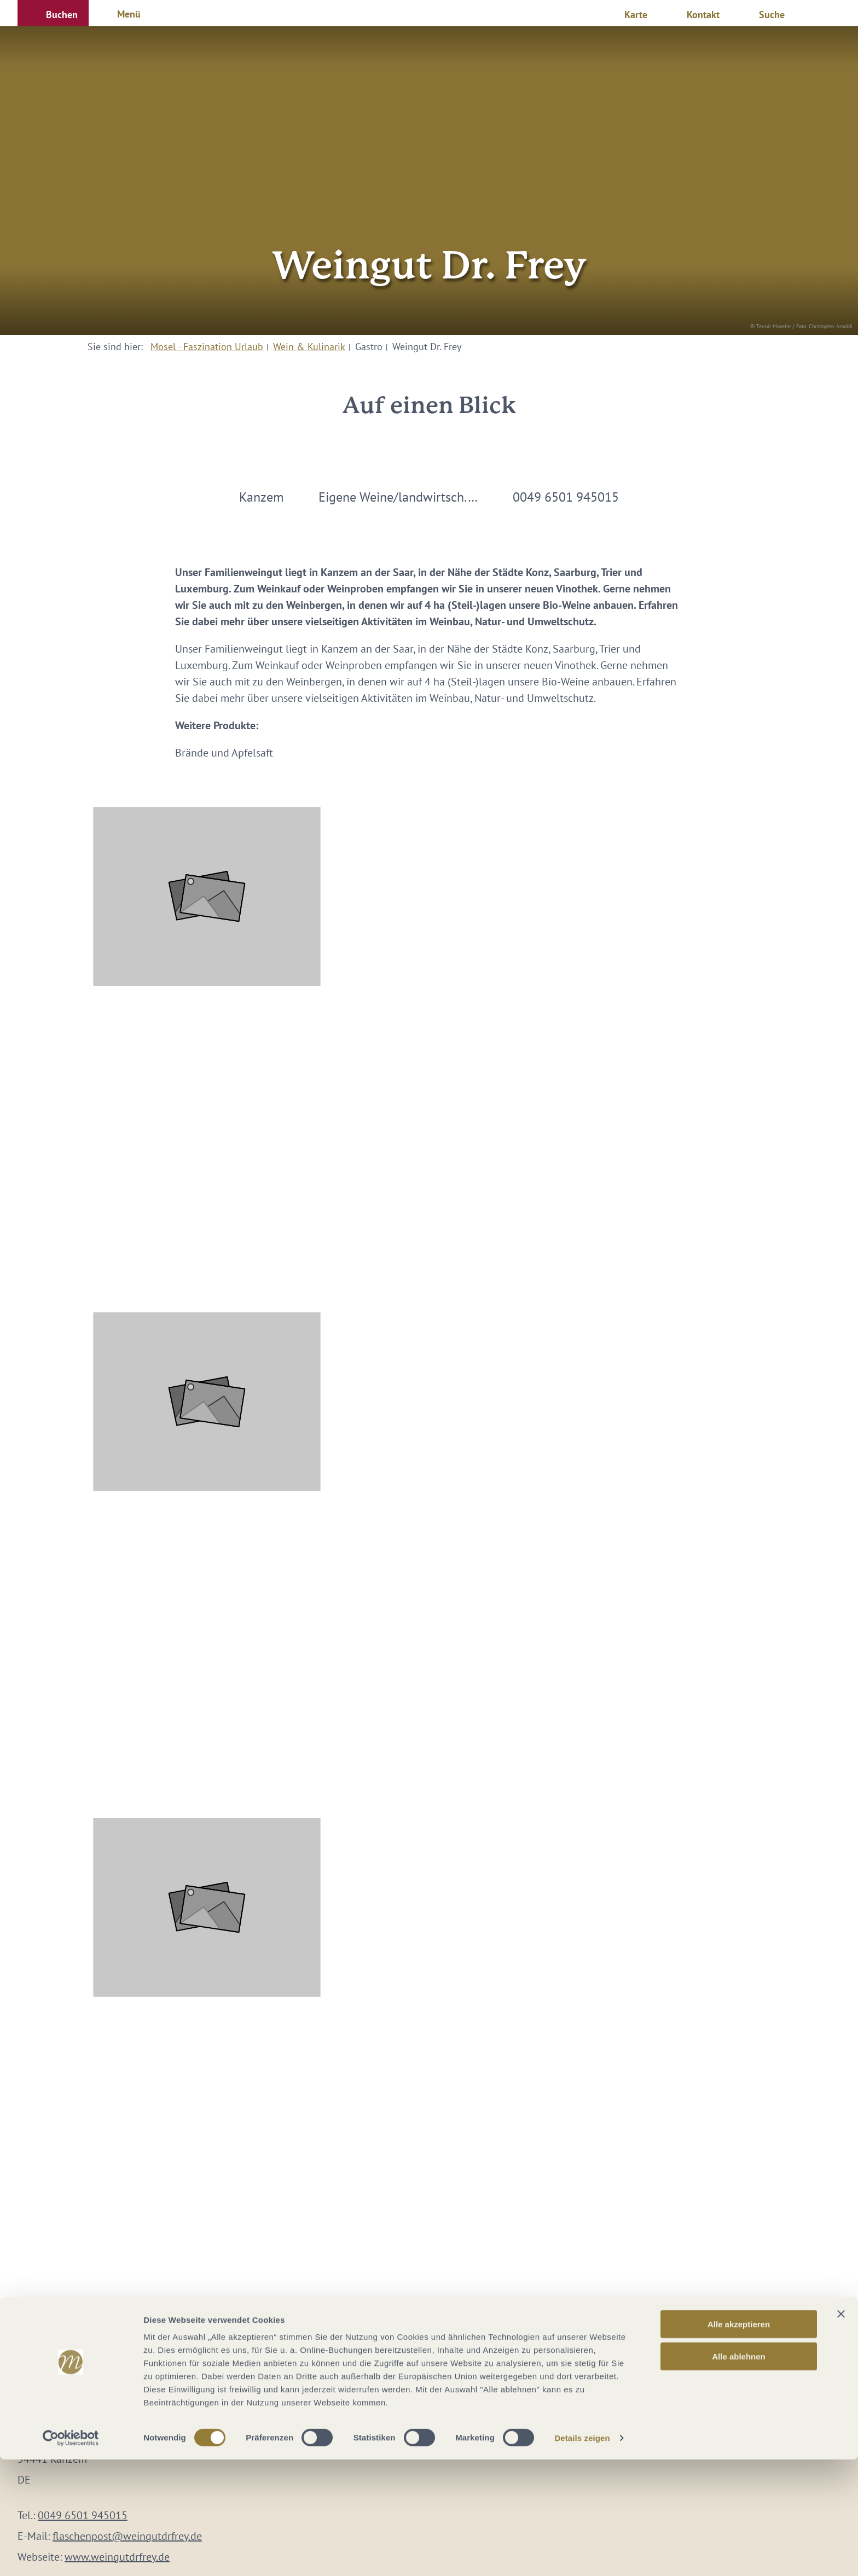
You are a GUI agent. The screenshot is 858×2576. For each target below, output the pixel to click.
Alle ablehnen (739, 2473)
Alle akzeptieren (739, 2440)
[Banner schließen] (841, 2430)
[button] (53, 13)
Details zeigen (582, 2554)
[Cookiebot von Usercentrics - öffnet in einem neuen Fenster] (71, 2554)
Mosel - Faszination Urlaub (206, 346)
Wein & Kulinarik (309, 346)
